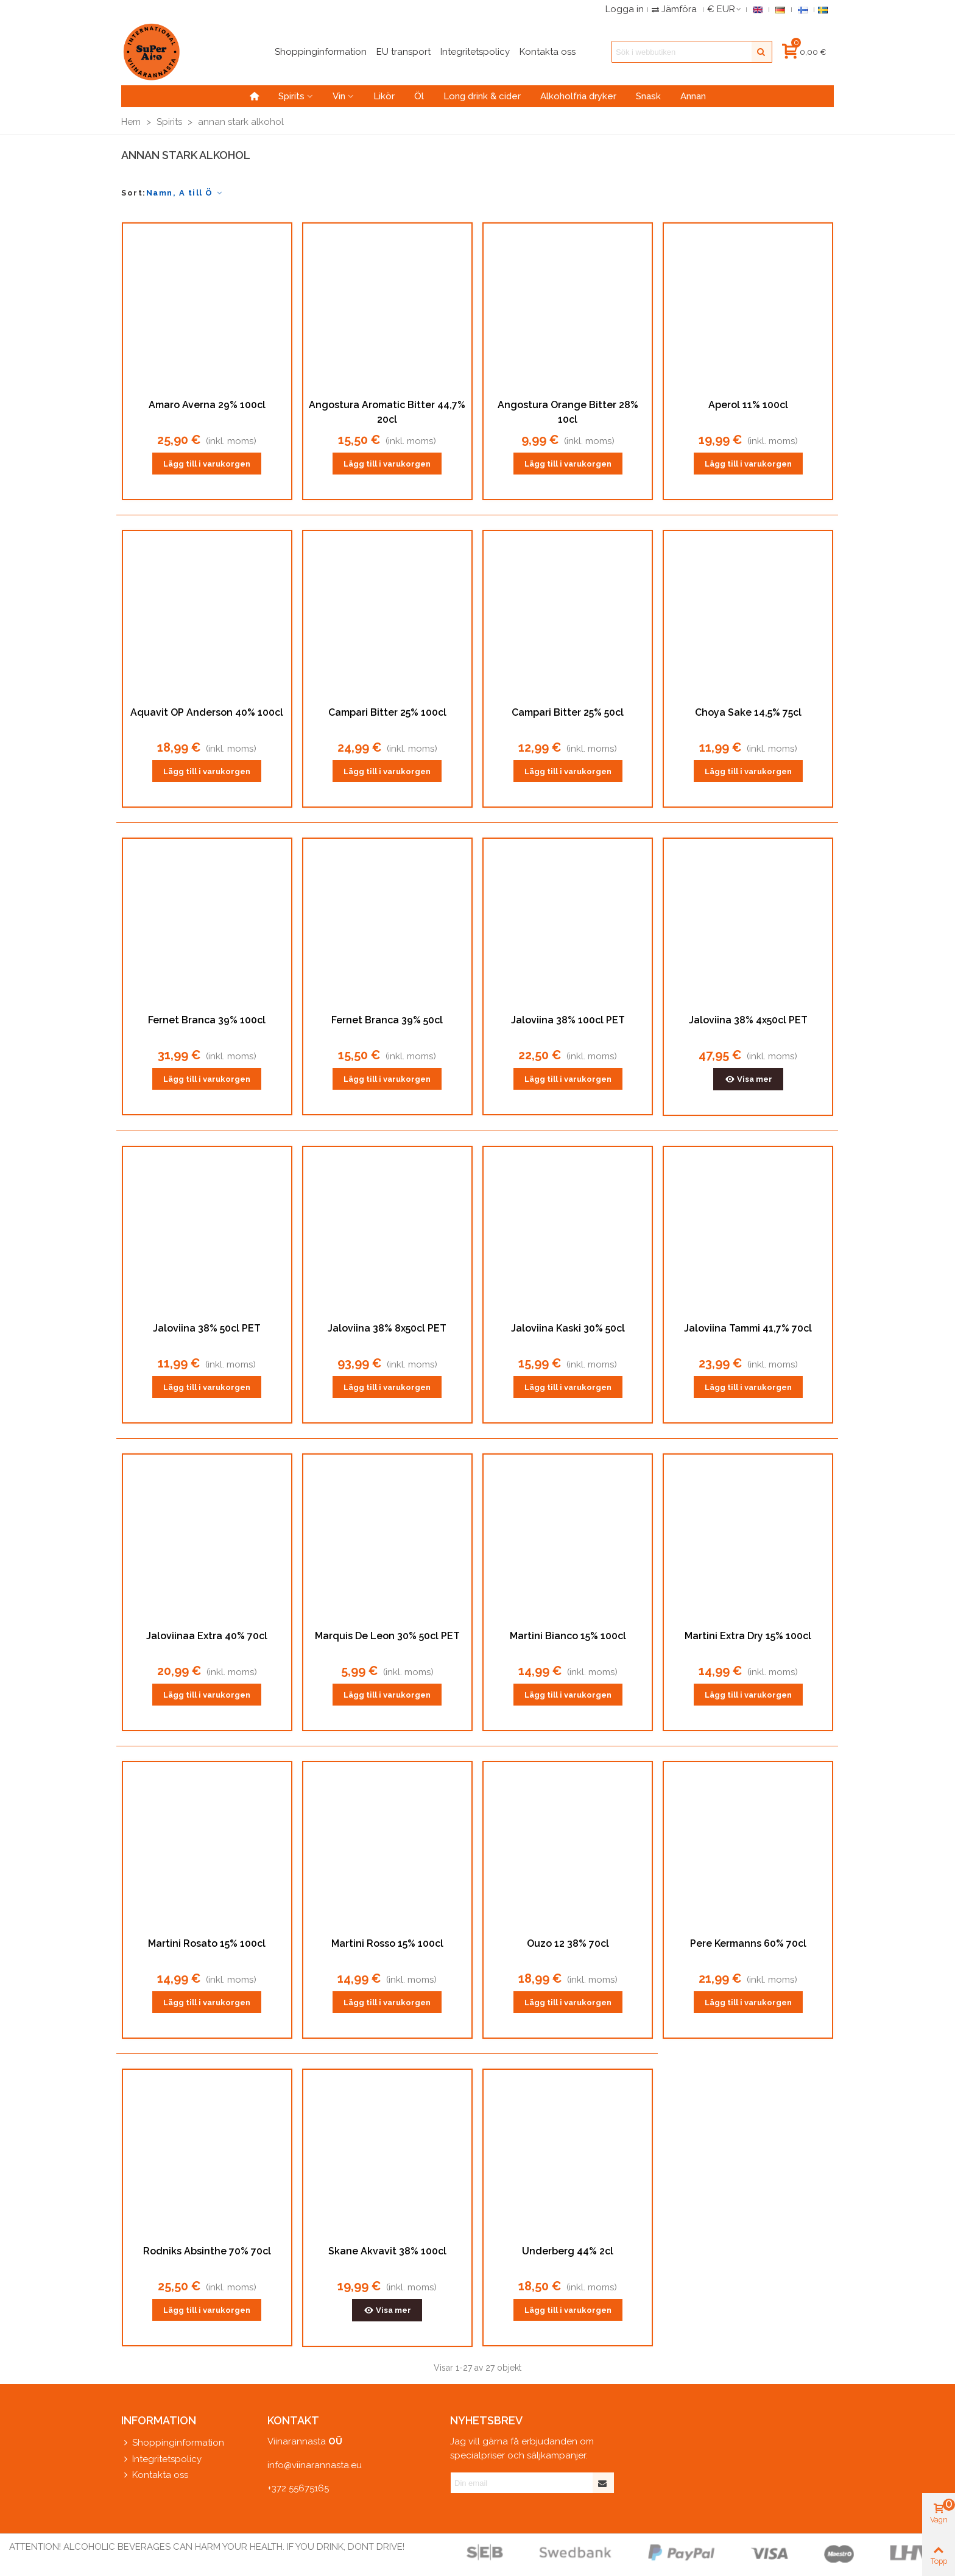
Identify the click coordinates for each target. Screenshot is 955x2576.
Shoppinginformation (172, 2443)
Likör (384, 96)
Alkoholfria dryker (578, 96)
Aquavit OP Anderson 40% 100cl (206, 712)
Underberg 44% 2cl (567, 2251)
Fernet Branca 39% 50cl (387, 1020)
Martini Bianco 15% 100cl (568, 1636)
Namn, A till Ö (185, 192)
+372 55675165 (298, 2488)
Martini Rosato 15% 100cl (207, 1943)
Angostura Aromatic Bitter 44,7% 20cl (387, 412)
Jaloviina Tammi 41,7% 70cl (748, 1328)
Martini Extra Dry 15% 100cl (748, 1636)
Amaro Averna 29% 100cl (207, 405)
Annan (693, 96)
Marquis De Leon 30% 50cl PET (387, 1636)
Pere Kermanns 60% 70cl (748, 1943)
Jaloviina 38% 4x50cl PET (748, 1020)
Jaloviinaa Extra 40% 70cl (206, 1636)
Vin (339, 96)
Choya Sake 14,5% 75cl (748, 712)
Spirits (291, 96)
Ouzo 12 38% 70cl (568, 1943)
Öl (419, 96)
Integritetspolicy (161, 2459)
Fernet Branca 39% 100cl (207, 1020)
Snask (648, 96)
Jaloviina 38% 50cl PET (207, 1328)
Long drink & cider (482, 96)
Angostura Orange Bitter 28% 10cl (568, 412)
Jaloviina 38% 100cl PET (568, 1020)
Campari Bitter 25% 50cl (568, 712)
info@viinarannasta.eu (314, 2465)
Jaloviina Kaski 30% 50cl (568, 1328)
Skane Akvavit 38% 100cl (387, 2251)
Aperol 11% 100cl (748, 405)
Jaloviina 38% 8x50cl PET (387, 1328)
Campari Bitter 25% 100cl (387, 712)
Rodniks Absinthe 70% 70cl (207, 2251)
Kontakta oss (154, 2475)
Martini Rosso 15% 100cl (387, 1943)
